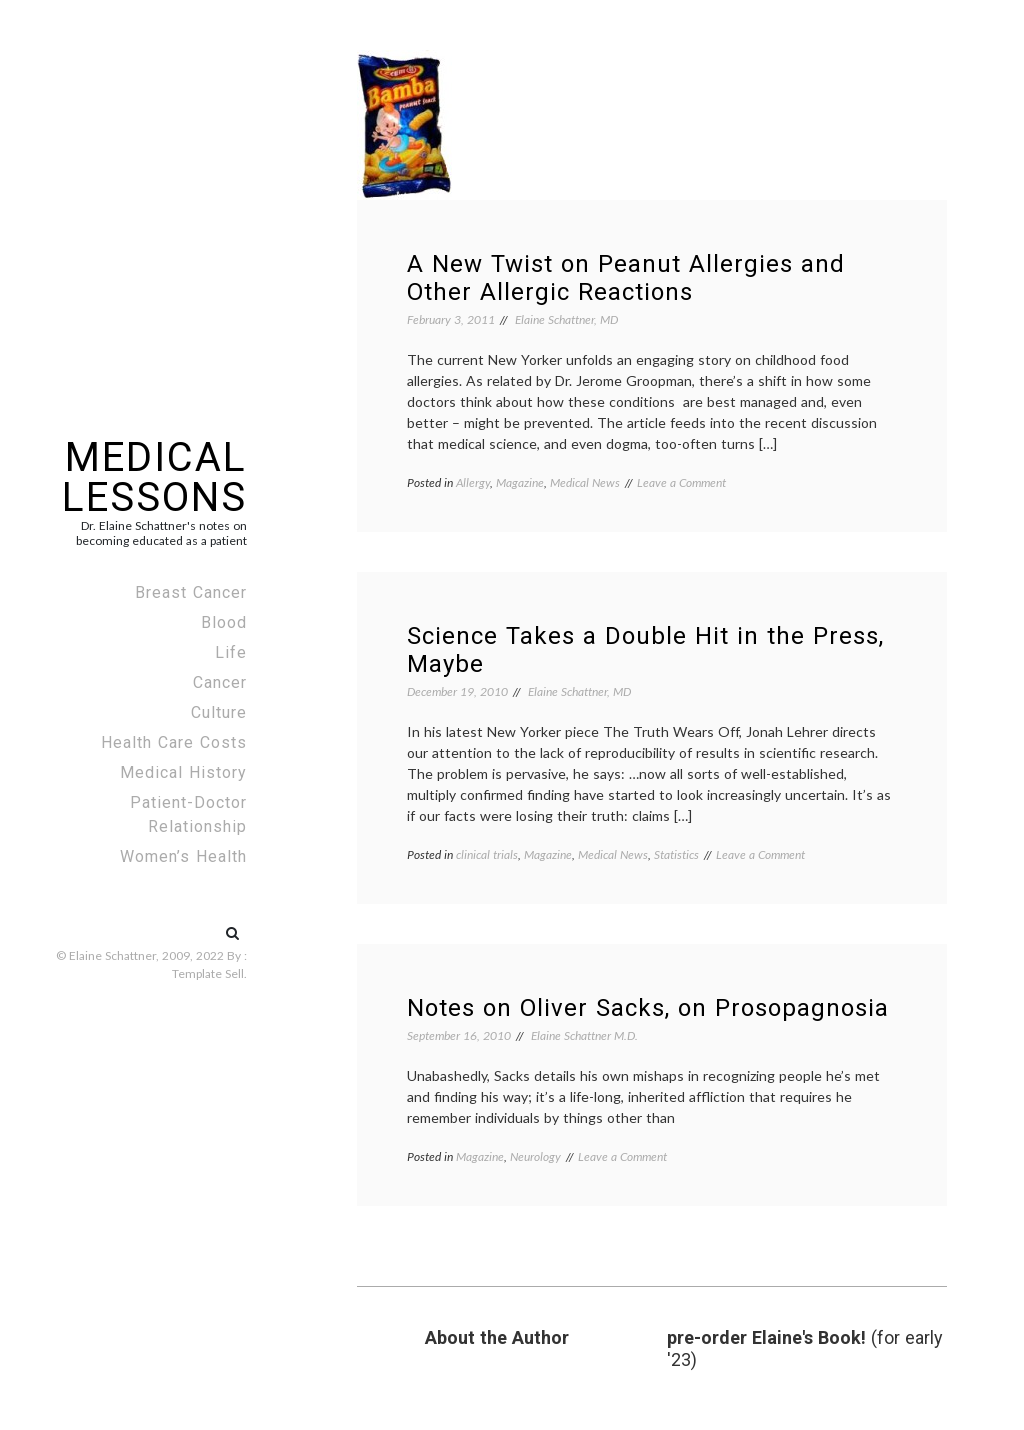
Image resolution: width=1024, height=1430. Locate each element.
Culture (219, 712)
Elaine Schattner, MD (566, 319)
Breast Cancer (191, 592)
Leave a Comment (681, 482)
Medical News (585, 482)
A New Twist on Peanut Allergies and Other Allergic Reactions (626, 278)
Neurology (535, 1156)
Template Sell (208, 973)
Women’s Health (183, 856)
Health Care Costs (174, 742)
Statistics (676, 854)
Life (231, 652)
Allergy (473, 482)
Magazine (520, 482)
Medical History (183, 772)
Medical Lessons (154, 477)
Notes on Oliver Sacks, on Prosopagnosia (648, 1008)
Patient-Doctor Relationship (188, 814)
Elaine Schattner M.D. (584, 1035)
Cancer (220, 682)
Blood (224, 622)
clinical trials (487, 854)
